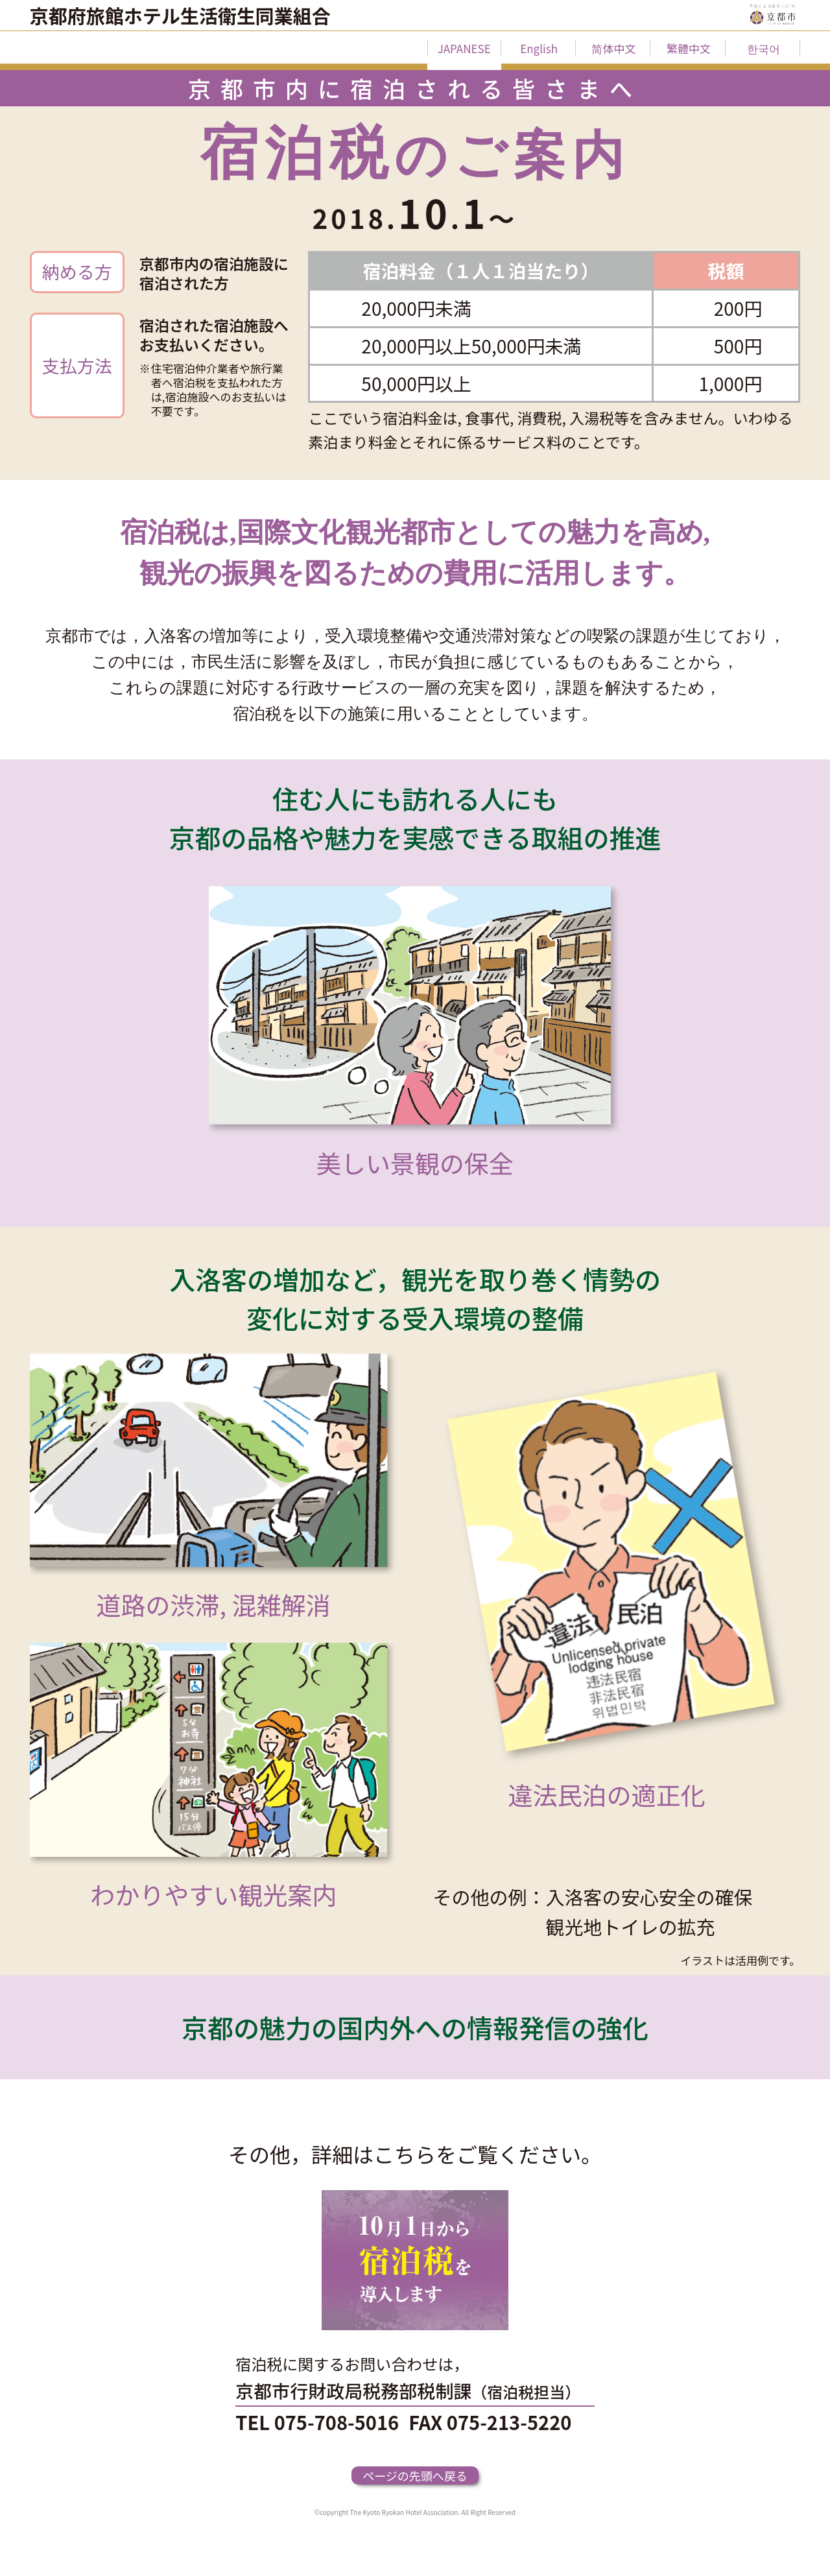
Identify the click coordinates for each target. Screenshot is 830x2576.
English (539, 48)
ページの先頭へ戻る (415, 2475)
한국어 (763, 48)
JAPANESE (464, 48)
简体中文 (613, 48)
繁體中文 (689, 48)
